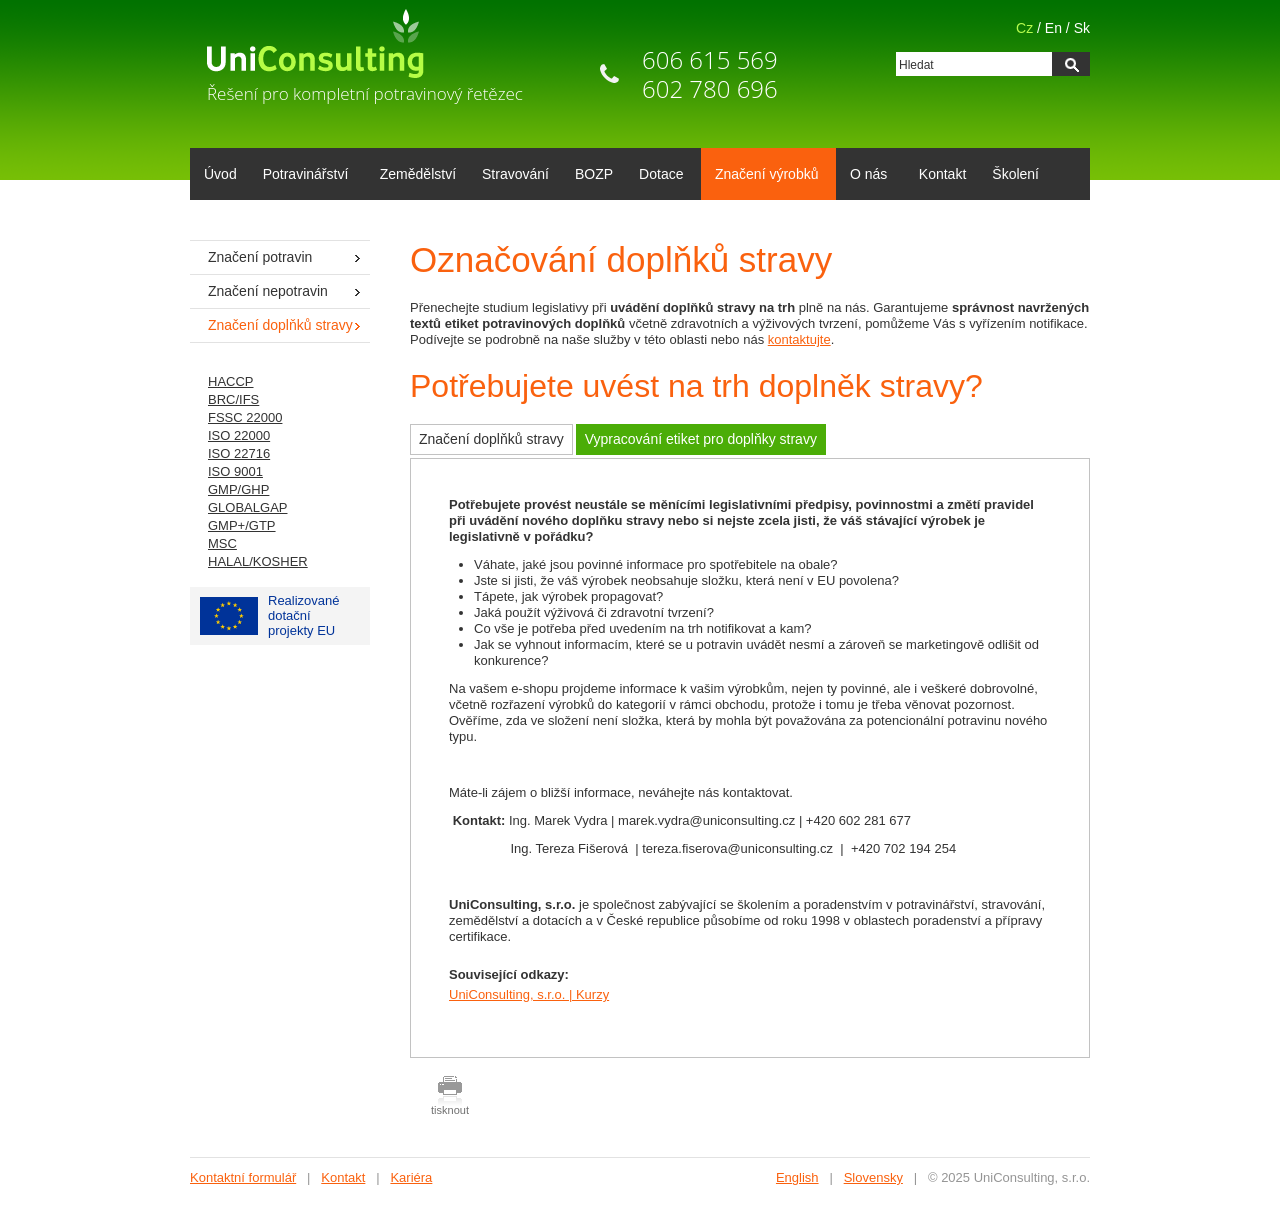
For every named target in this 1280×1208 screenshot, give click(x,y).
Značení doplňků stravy (491, 439)
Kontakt (942, 174)
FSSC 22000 (245, 417)
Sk (1082, 28)
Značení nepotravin (268, 291)
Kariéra (411, 1177)
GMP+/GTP (242, 525)
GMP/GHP (238, 489)
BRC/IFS (233, 399)
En (1053, 28)
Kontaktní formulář (243, 1177)
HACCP (231, 381)
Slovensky (873, 1177)
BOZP (594, 174)
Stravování (515, 174)
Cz (1024, 28)
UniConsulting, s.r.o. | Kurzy (529, 994)
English (797, 1177)
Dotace (657, 176)
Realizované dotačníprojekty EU (270, 615)
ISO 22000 (239, 435)
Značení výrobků (763, 176)
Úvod (220, 174)
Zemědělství (418, 174)
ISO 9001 (235, 471)
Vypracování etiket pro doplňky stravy (701, 439)
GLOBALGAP (247, 507)
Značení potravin (260, 257)
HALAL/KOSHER (258, 561)
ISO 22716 (239, 453)
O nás (865, 176)
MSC (222, 543)
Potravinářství (302, 176)
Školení (1015, 174)
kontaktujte (799, 339)
